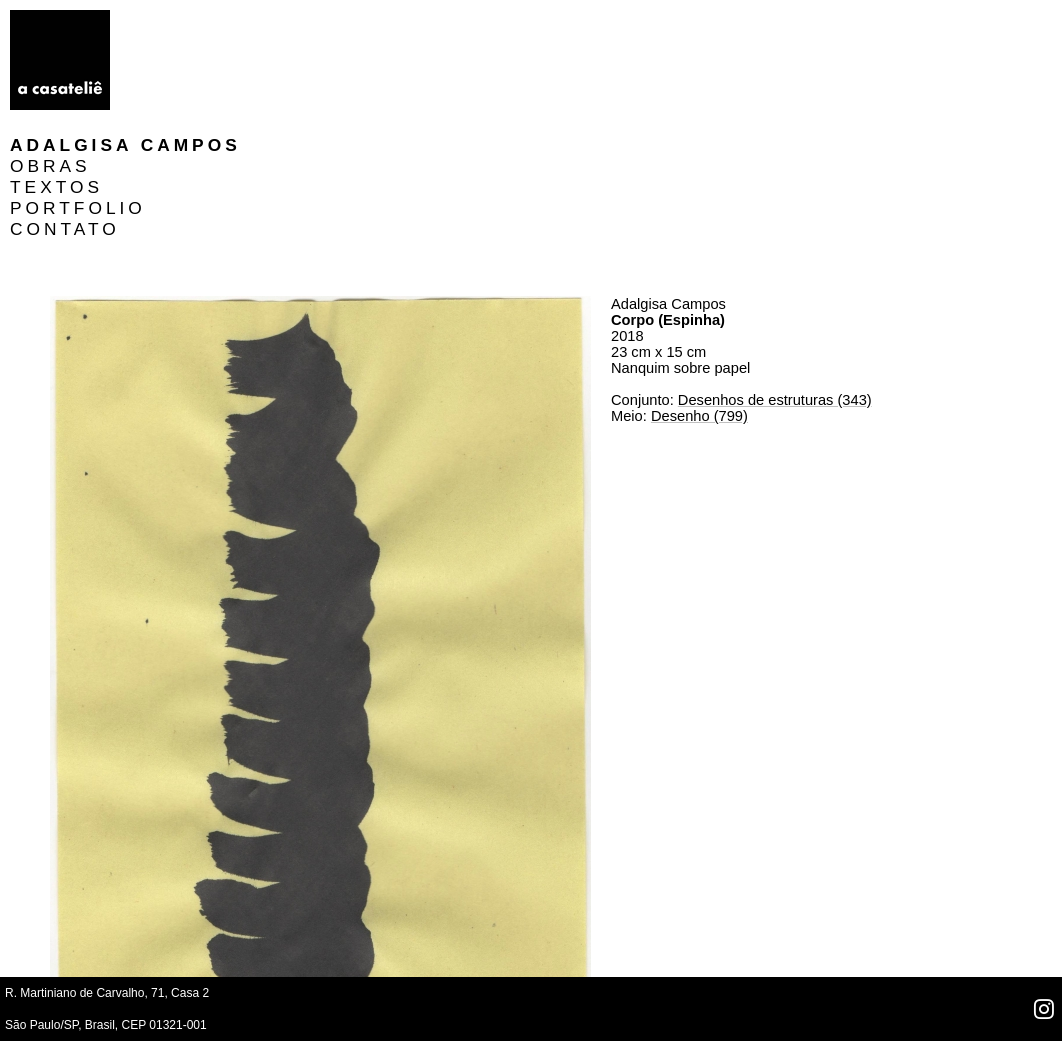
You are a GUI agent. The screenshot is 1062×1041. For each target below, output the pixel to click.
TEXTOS (176, 62)
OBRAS (170, 41)
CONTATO (185, 104)
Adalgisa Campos (245, 20)
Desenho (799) (699, 291)
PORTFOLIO (198, 83)
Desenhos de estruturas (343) (775, 275)
